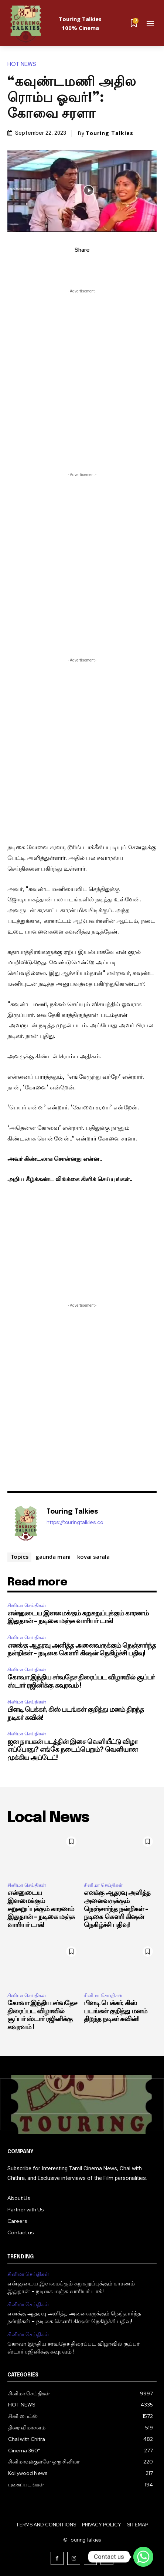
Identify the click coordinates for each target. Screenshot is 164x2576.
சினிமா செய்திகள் (26, 1605)
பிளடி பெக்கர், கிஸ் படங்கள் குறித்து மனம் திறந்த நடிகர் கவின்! (115, 2011)
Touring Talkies (109, 133)
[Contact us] (143, 2557)
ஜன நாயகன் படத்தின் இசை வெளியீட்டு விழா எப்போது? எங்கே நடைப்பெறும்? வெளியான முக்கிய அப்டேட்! (72, 1750)
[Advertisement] (82, 379)
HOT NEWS (23, 64)
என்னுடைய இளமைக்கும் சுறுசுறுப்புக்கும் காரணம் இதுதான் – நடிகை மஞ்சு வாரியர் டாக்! (41, 1909)
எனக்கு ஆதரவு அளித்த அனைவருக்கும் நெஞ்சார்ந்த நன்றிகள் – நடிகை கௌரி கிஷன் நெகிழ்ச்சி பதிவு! (117, 1909)
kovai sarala (93, 1556)
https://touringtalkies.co (75, 1522)
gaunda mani (53, 1556)
